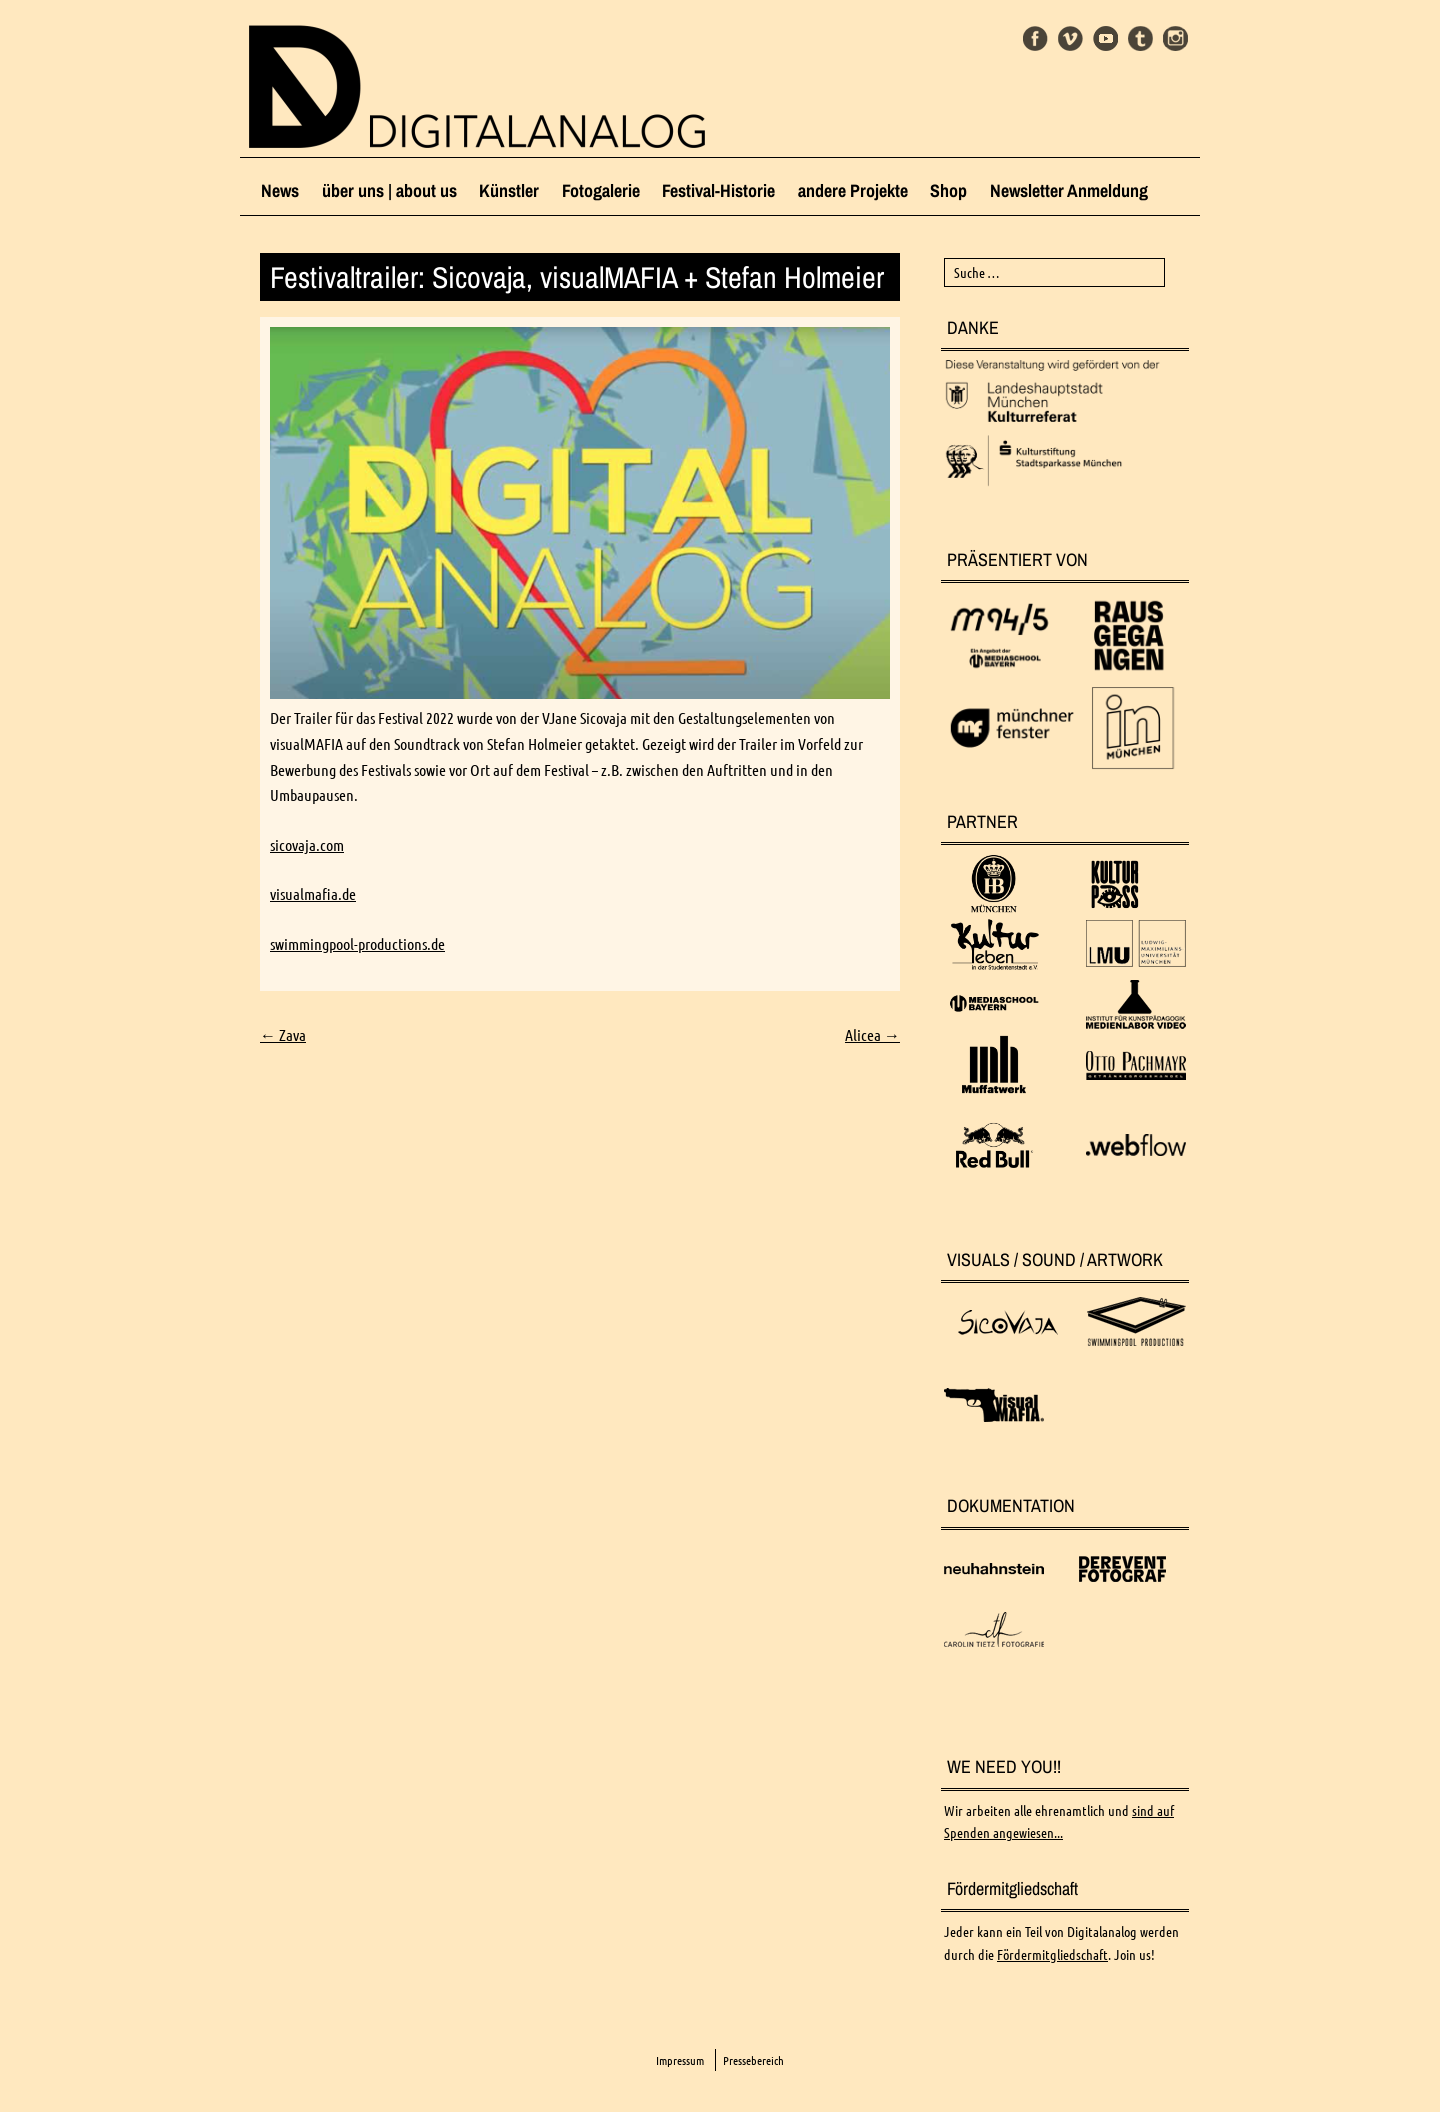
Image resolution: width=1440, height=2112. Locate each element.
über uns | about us (389, 190)
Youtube (1105, 38)
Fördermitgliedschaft (1052, 1955)
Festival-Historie (718, 190)
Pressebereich (753, 2060)
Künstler (509, 190)
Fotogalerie (601, 190)
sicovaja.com (307, 845)
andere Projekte (853, 190)
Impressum (680, 2060)
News (280, 190)
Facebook (1035, 38)
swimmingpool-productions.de (357, 944)
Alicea (872, 1035)
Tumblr (1140, 38)
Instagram (1175, 38)
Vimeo (1070, 38)
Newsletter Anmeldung (1069, 190)
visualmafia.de (313, 894)
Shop (948, 190)
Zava (283, 1035)
